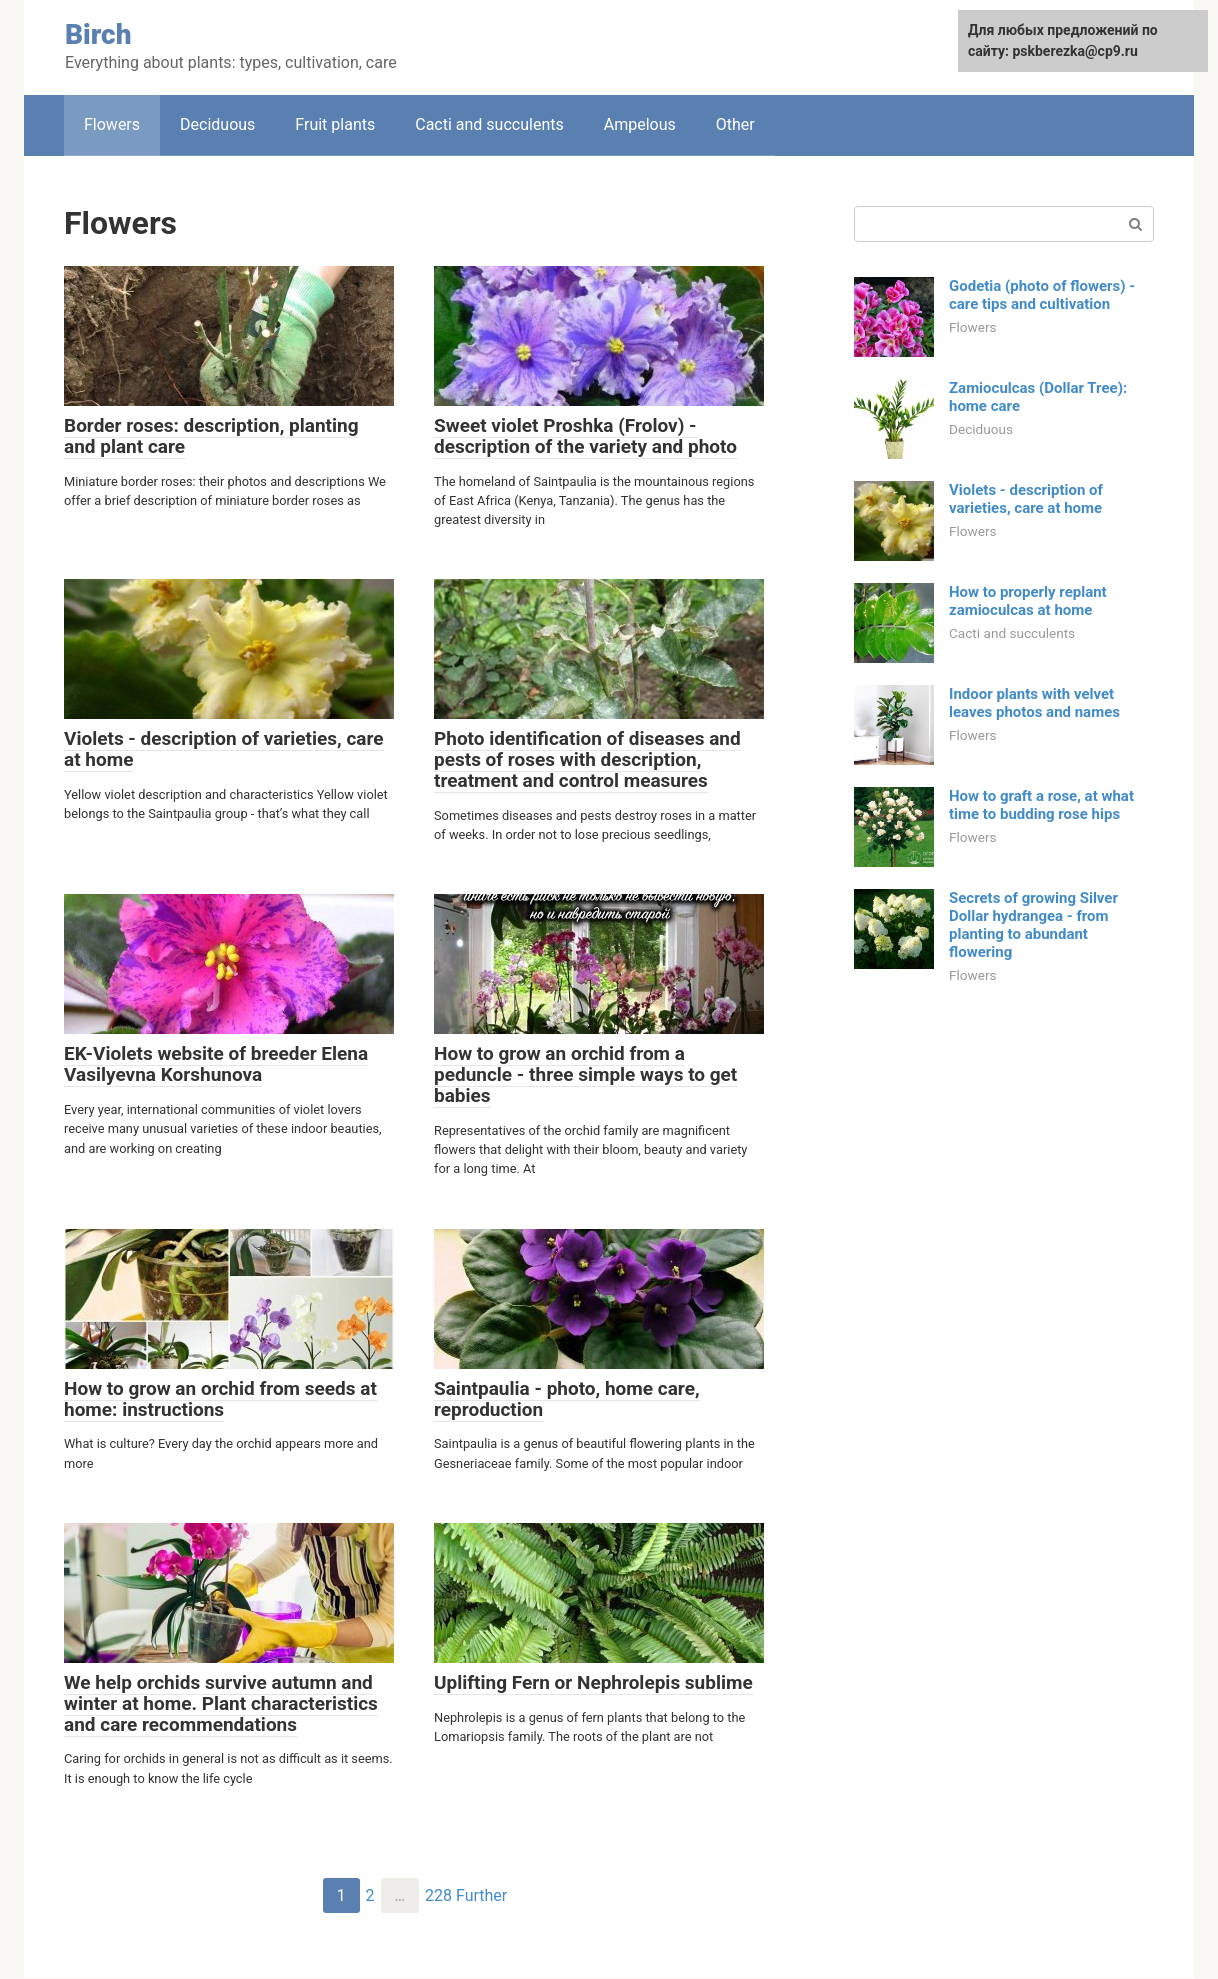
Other (735, 124)
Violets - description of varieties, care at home (1026, 499)
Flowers (973, 327)
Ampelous (640, 124)
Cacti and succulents (489, 124)
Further (481, 1895)
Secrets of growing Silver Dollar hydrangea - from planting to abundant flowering (1033, 925)
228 (438, 1895)
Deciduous (217, 124)
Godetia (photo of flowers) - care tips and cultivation (1042, 295)
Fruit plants (335, 124)
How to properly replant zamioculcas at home (1028, 601)
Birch (98, 34)
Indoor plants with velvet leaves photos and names (1034, 703)
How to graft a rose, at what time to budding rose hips (1041, 805)
